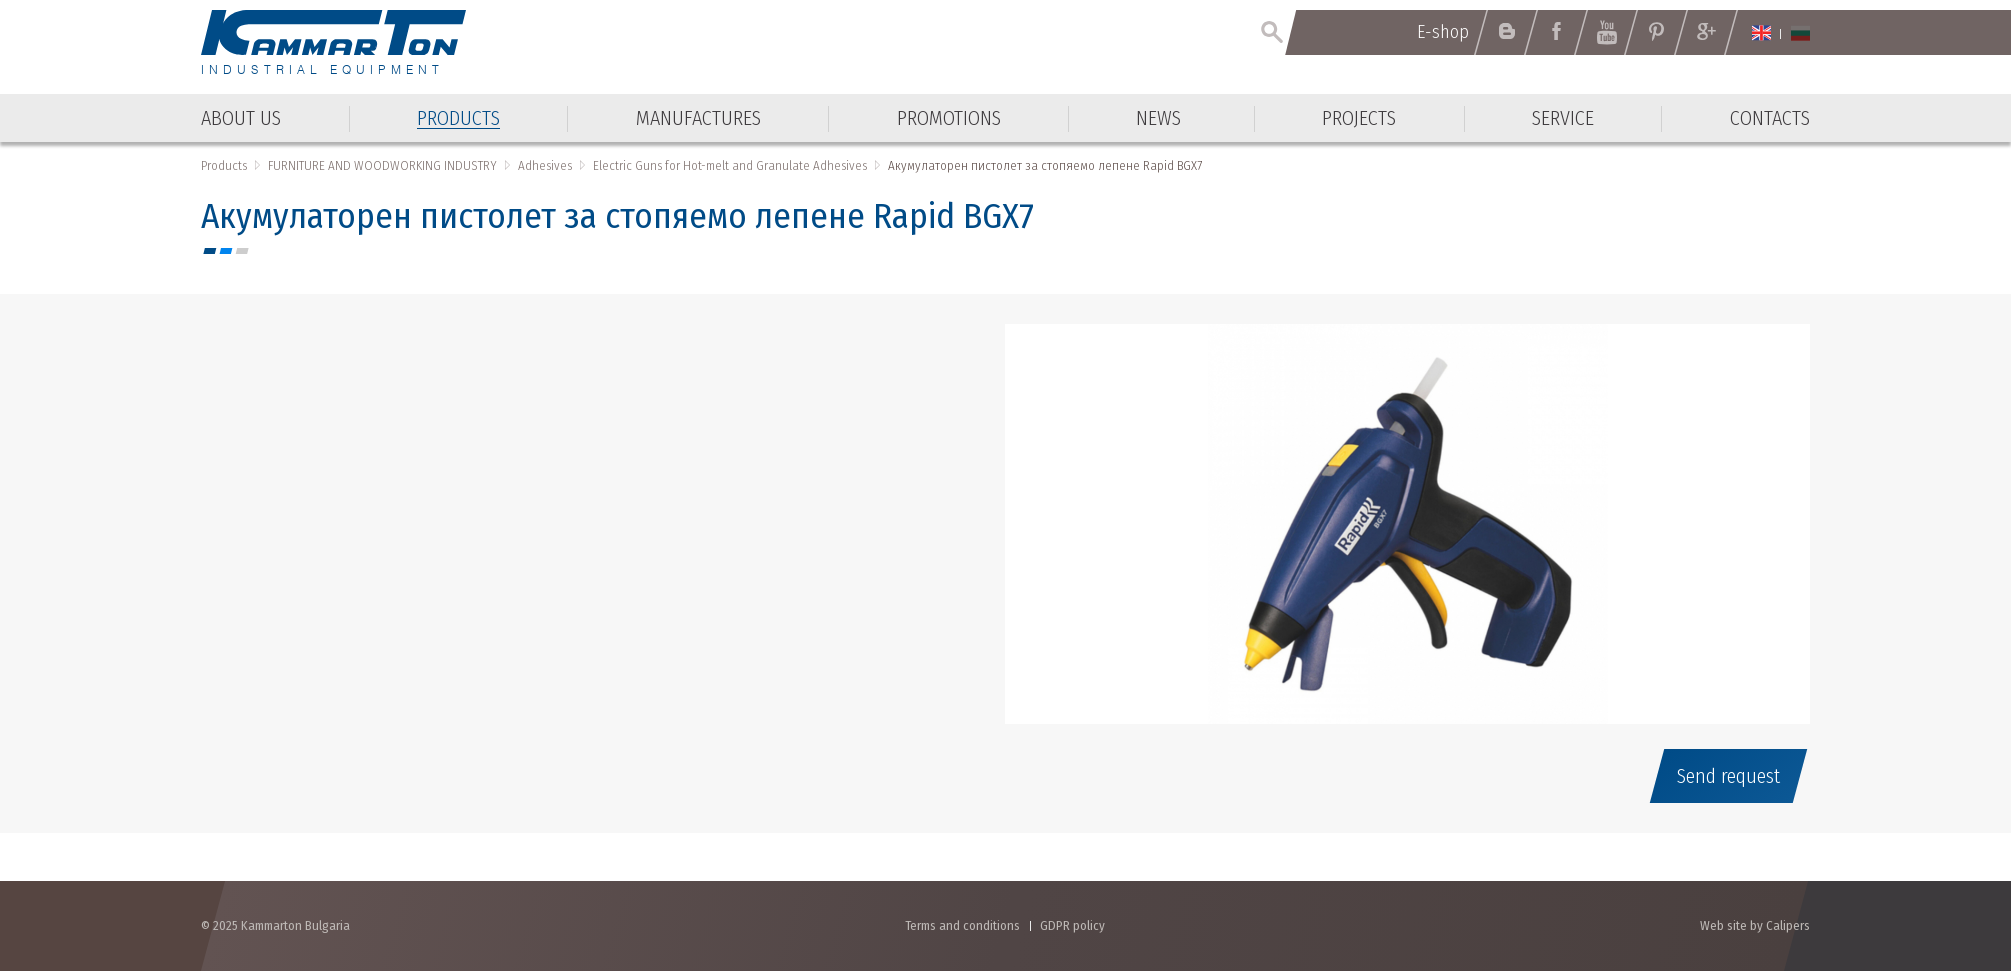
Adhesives (545, 165)
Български (1800, 33)
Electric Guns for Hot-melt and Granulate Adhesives (730, 165)
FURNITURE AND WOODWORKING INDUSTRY (382, 165)
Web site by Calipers (1755, 925)
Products (224, 165)
